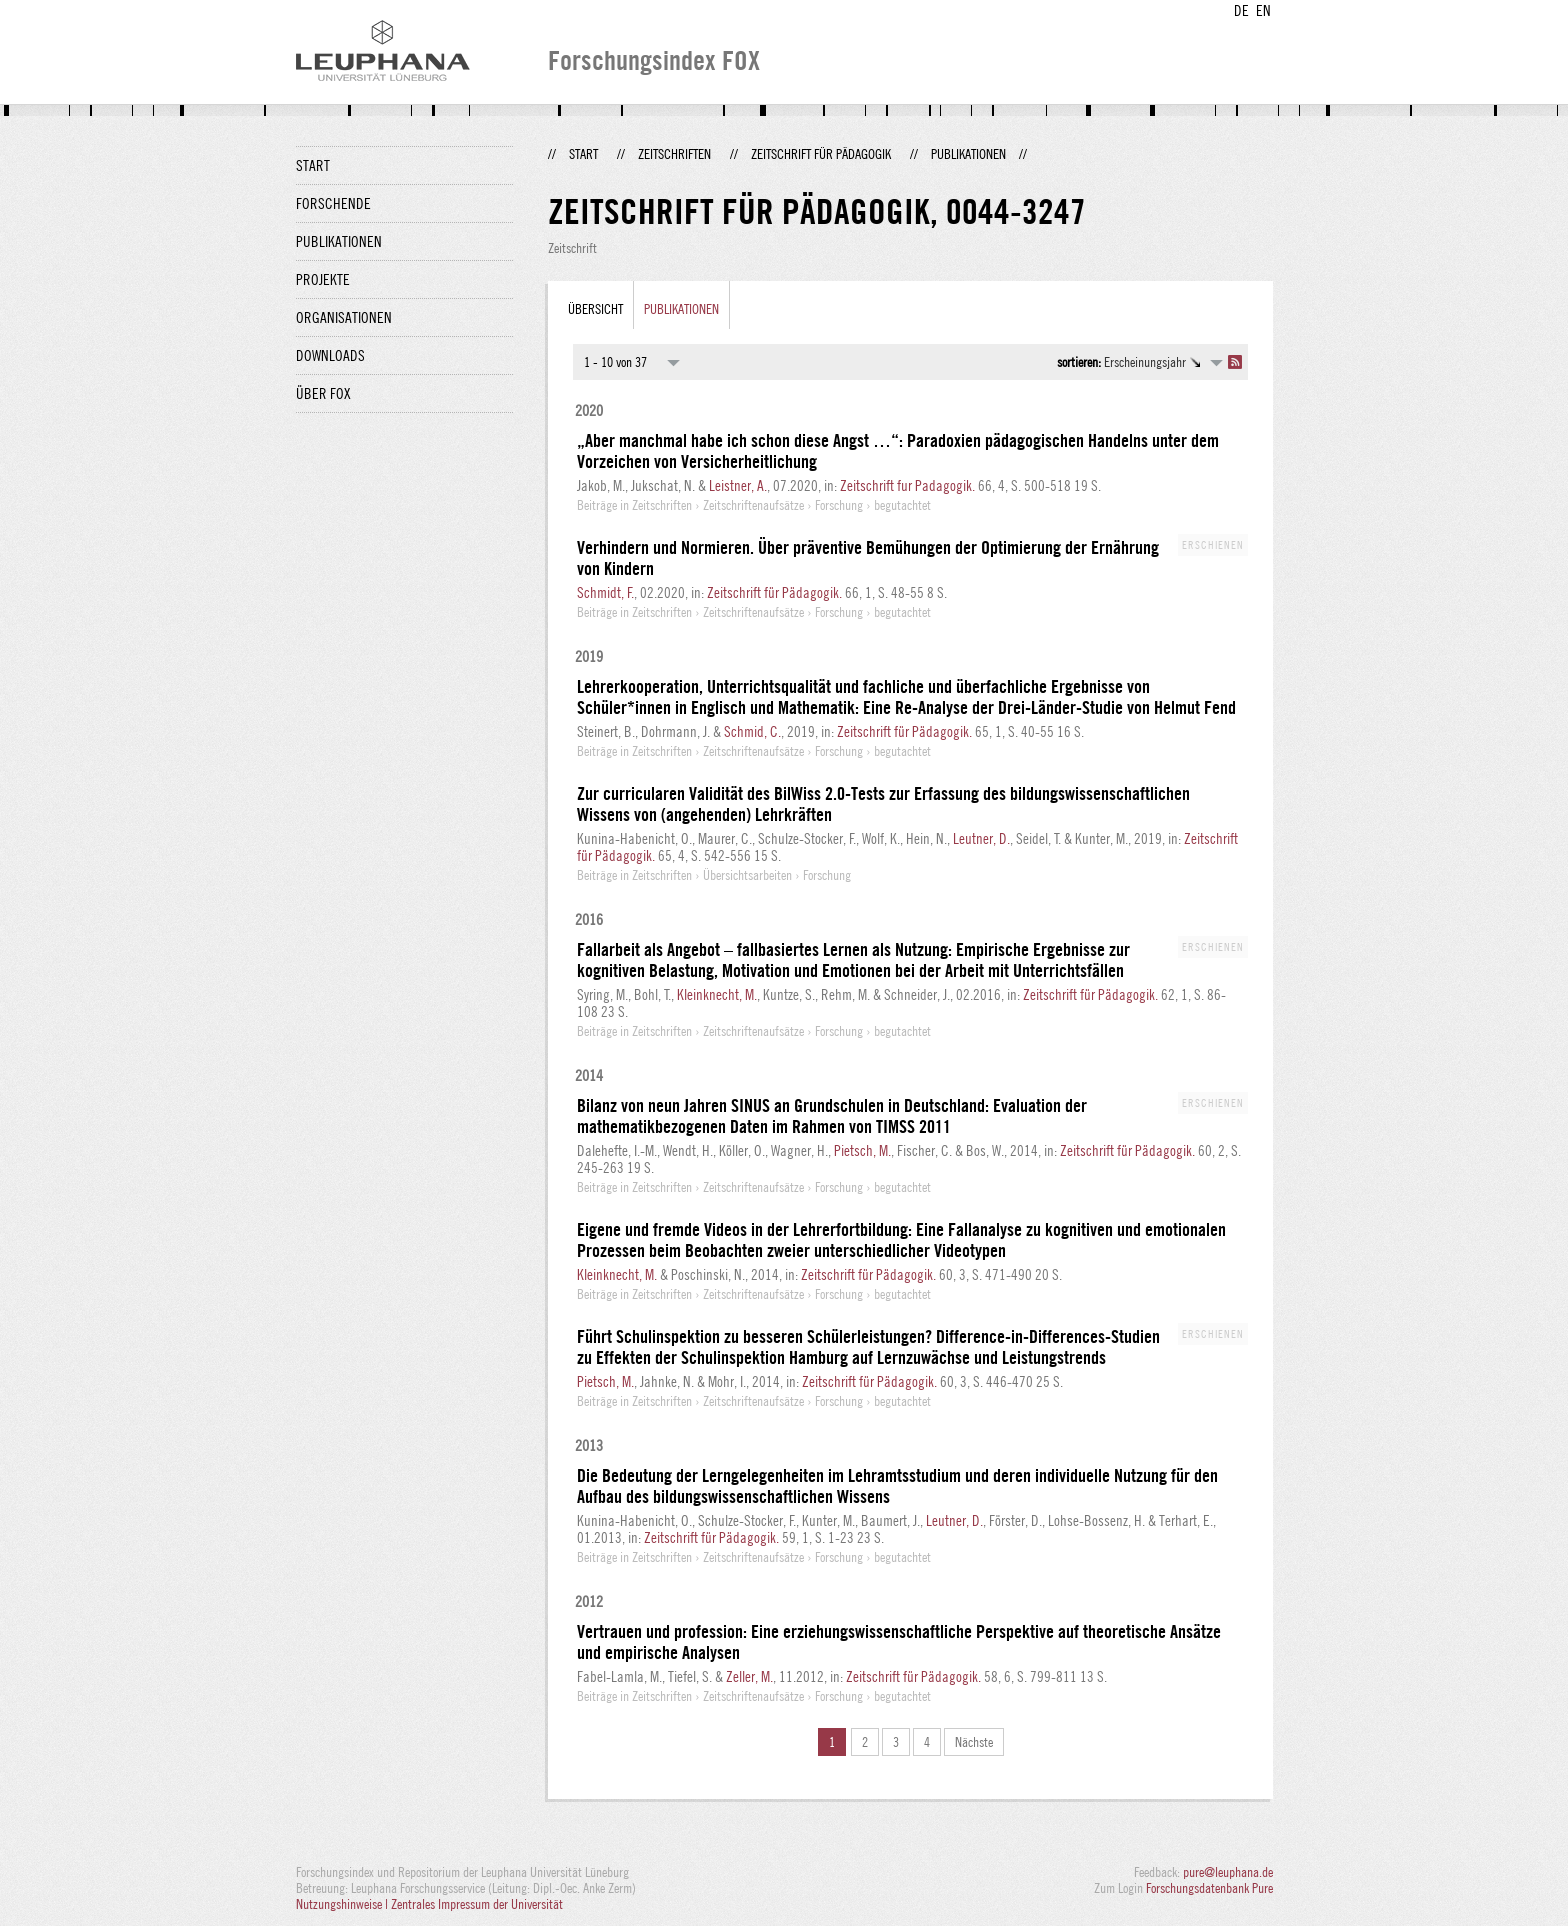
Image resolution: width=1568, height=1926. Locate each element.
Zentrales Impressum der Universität (477, 1904)
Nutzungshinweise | (343, 1904)
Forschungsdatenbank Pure (1209, 1888)
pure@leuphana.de (1228, 1872)
